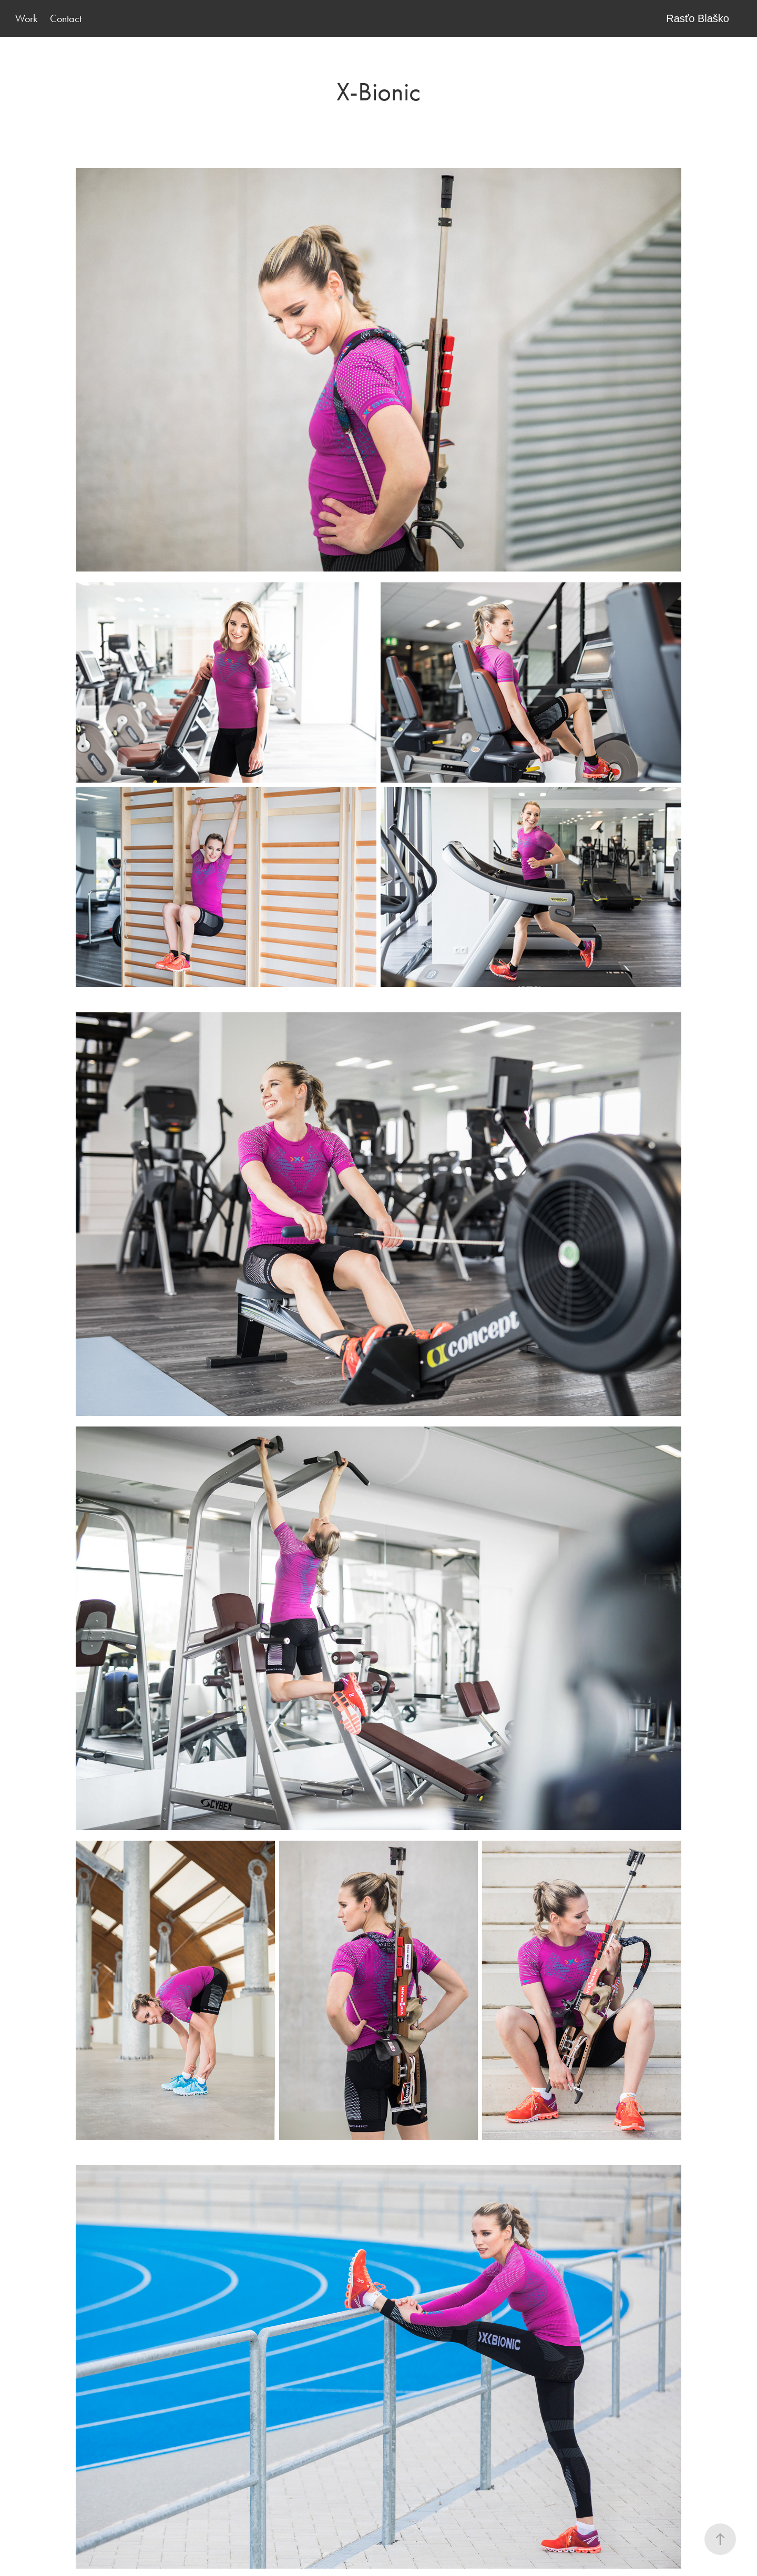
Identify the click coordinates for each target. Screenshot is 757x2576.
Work (26, 18)
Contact (65, 18)
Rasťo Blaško (697, 18)
